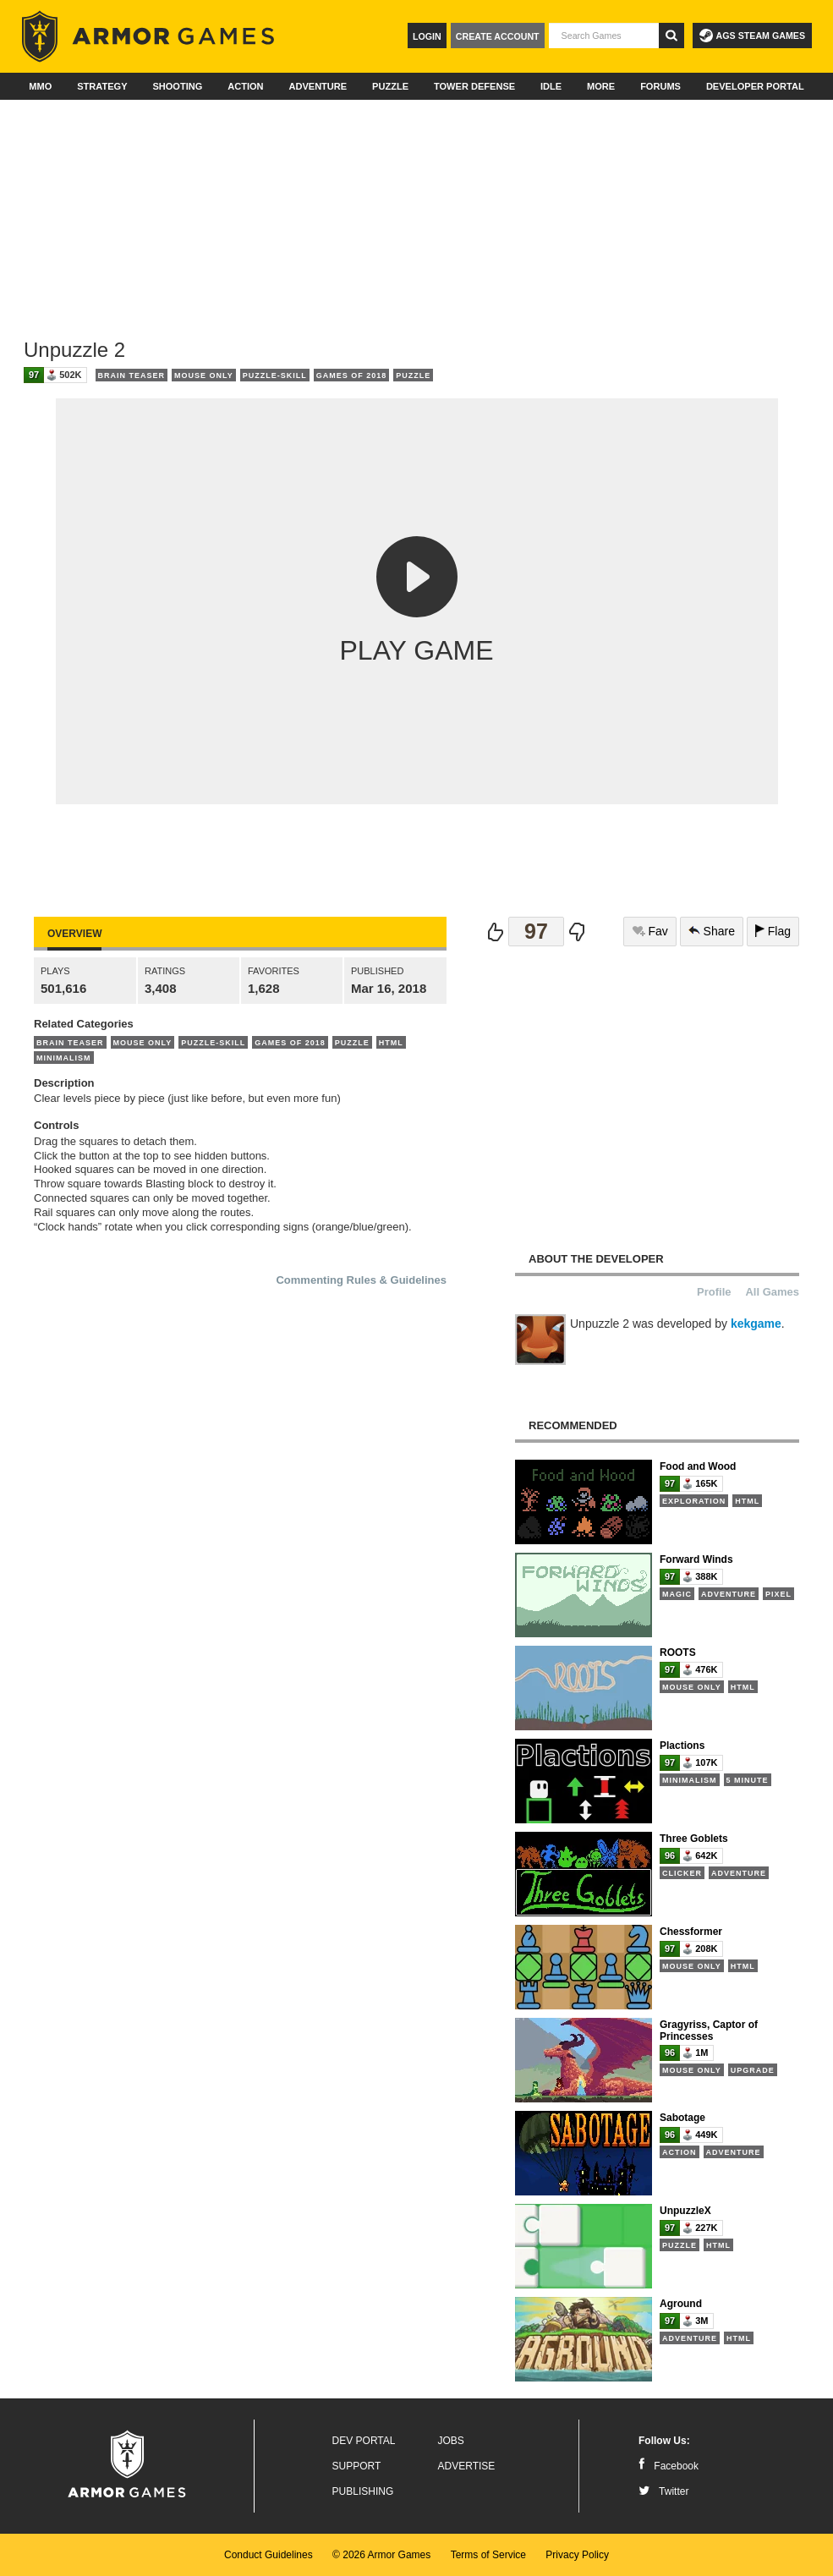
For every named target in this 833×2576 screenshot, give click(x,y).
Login (427, 36)
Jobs (451, 2441)
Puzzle (390, 86)
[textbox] (604, 35)
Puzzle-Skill (275, 375)
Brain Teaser (132, 375)
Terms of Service (488, 2555)
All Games (772, 1291)
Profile (714, 1291)
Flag (773, 931)
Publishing (363, 2491)
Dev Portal (364, 2441)
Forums (660, 86)
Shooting (177, 86)
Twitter (663, 2491)
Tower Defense (474, 86)
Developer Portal (755, 86)
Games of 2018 (351, 375)
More (601, 86)
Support (356, 2466)
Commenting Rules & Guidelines (361, 1280)
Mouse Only (203, 375)
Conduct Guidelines (268, 2555)
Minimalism (63, 1058)
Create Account (498, 36)
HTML (391, 1043)
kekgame (756, 1323)
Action (245, 86)
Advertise (467, 2466)
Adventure (317, 86)
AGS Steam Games (752, 35)
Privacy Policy (577, 2555)
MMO (40, 86)
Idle (551, 86)
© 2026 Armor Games (381, 2555)
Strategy (102, 86)
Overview (74, 934)
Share (711, 931)
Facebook (668, 2466)
